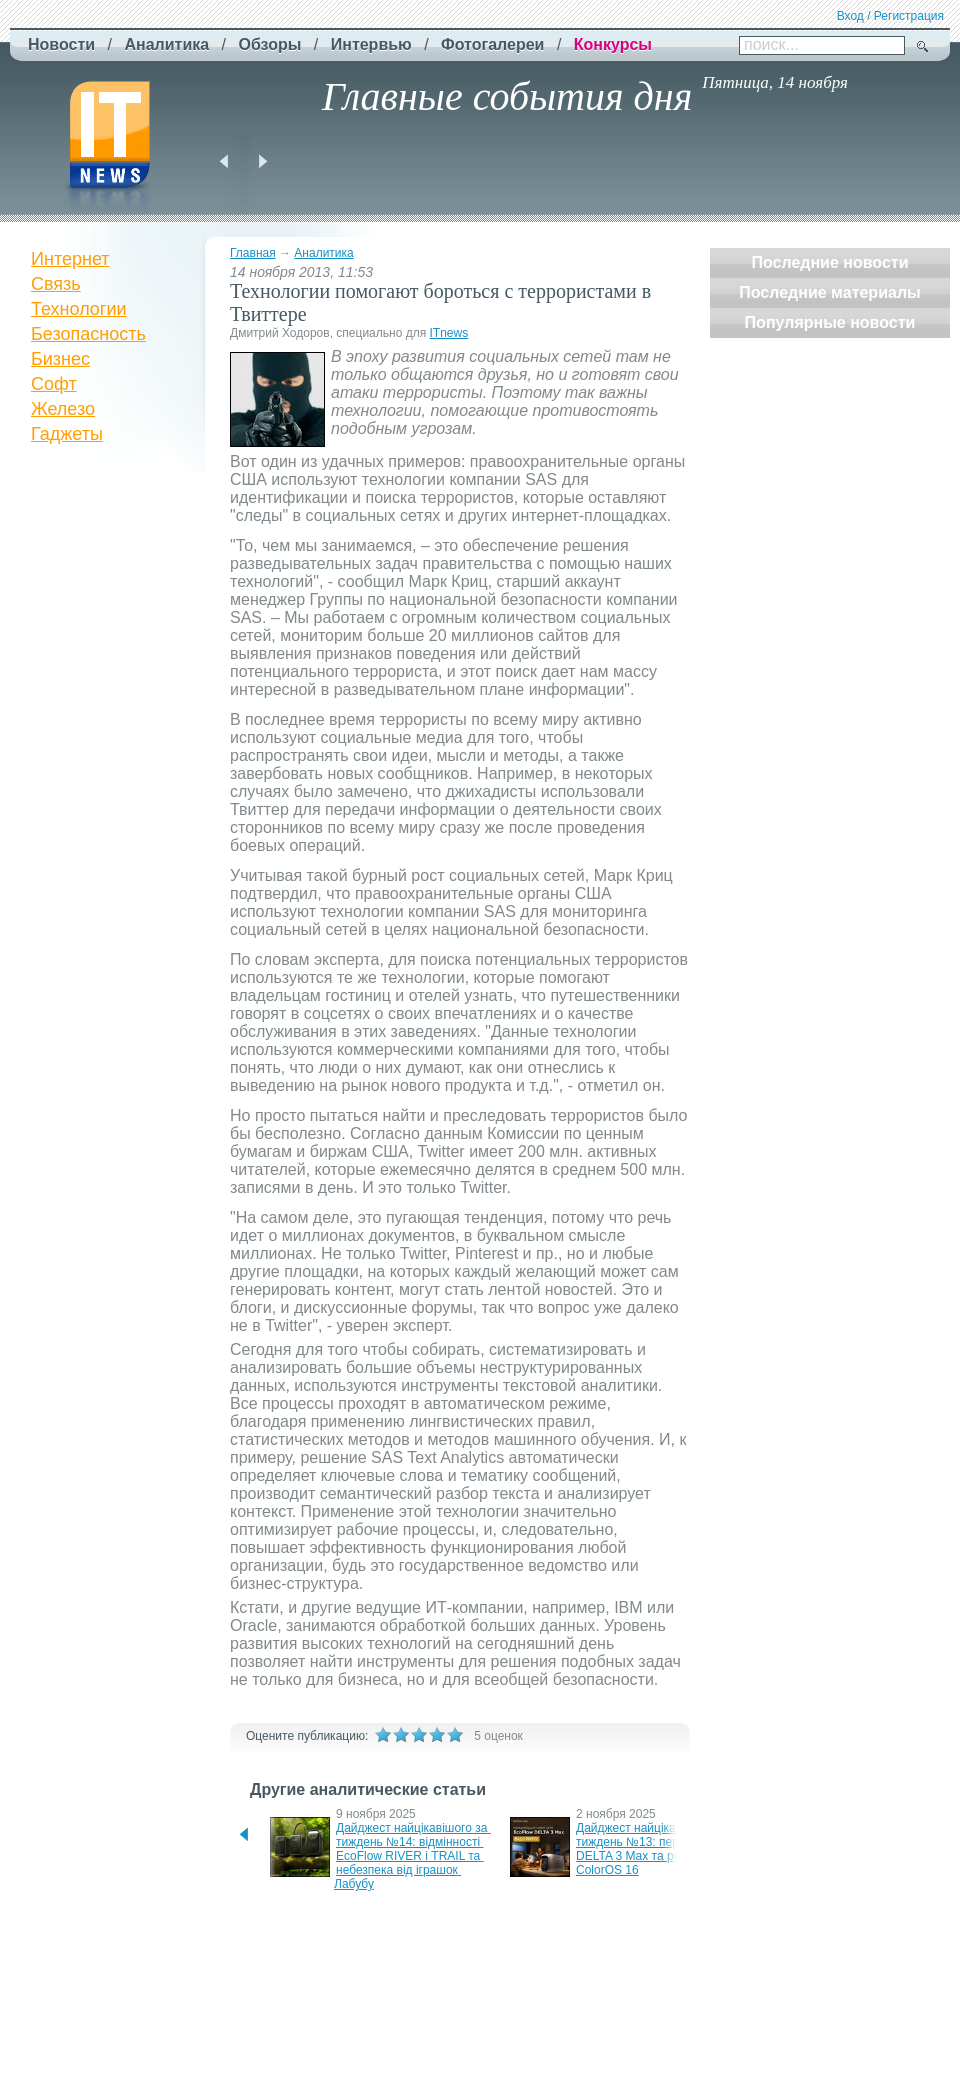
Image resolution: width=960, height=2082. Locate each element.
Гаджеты (67, 434)
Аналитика (323, 253)
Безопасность (88, 334)
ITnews (448, 333)
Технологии (79, 309)
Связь (56, 284)
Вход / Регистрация (890, 16)
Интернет (70, 259)
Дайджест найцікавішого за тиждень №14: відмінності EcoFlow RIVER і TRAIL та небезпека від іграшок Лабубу (412, 1856)
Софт (54, 384)
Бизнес (60, 359)
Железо (63, 409)
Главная (253, 253)
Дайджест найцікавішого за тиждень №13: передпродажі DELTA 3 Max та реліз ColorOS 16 (658, 1849)
